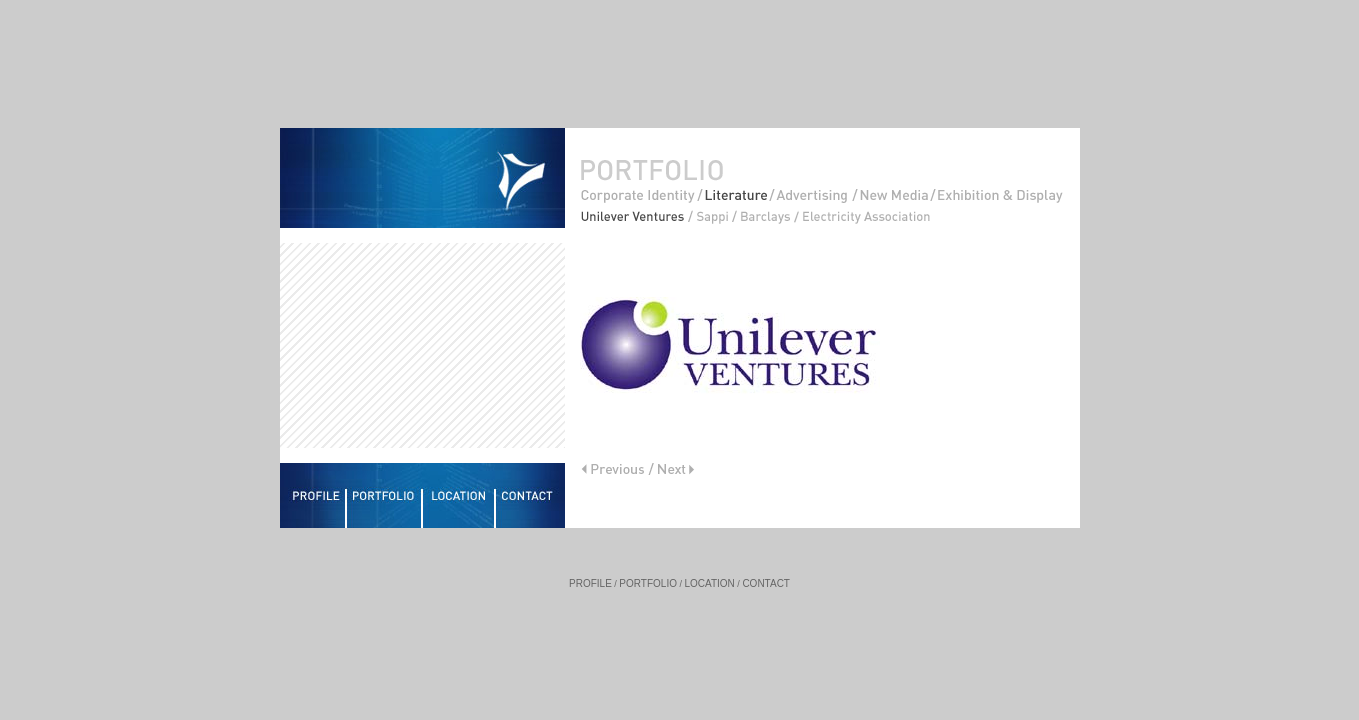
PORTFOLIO (648, 583)
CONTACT (766, 583)
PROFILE (590, 583)
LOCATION (709, 583)
